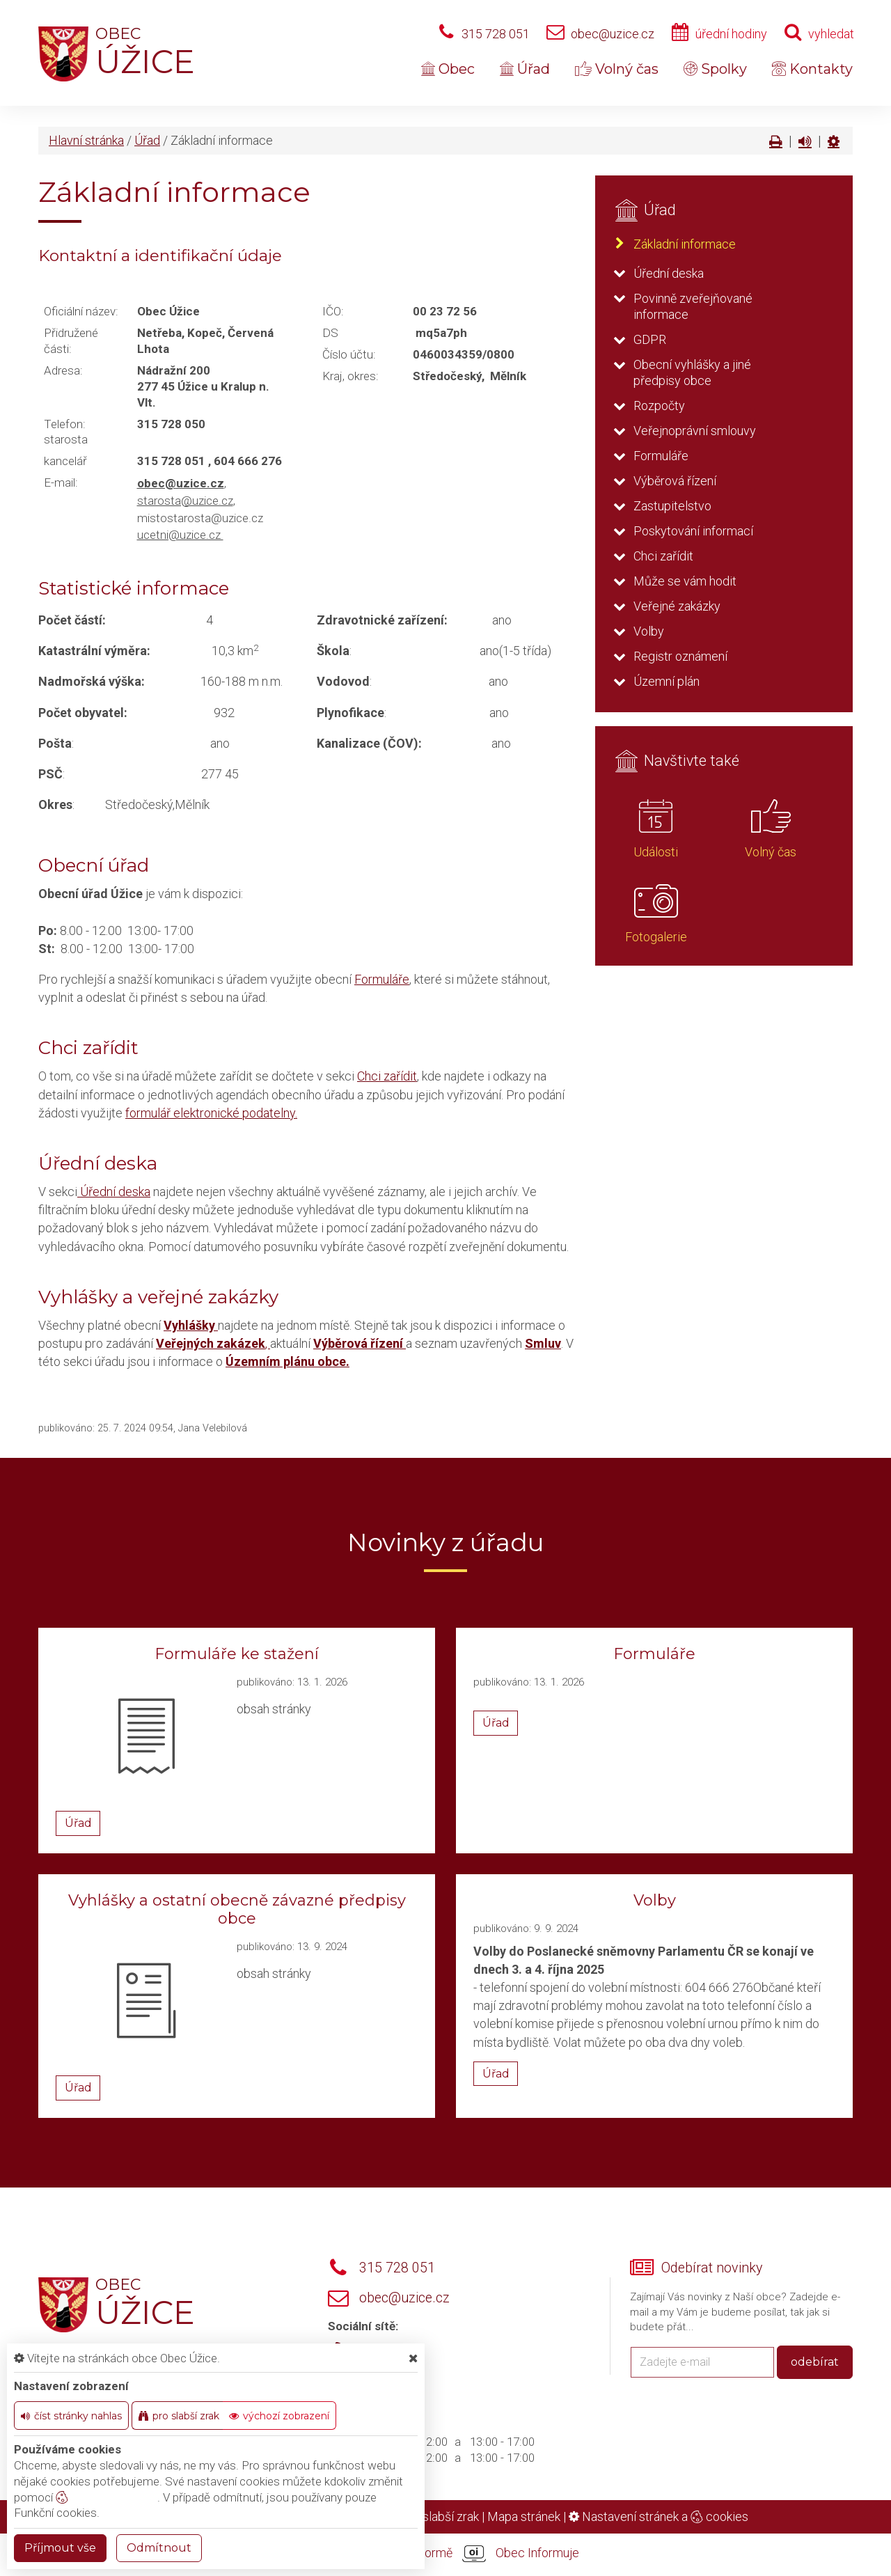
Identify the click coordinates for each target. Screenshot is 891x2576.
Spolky (715, 69)
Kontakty (812, 69)
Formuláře (381, 979)
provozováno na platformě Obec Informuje (445, 2553)
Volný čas (617, 69)
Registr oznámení (680, 656)
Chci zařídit (387, 1076)
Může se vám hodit (684, 581)
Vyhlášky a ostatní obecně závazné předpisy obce (237, 1909)
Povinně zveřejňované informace (692, 306)
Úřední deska (113, 1191)
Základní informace (684, 244)
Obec (448, 69)
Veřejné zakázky (676, 606)
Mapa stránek (523, 2516)
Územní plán (666, 681)
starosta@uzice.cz (185, 501)
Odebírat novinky (711, 2268)
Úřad (525, 69)
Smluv (543, 1343)
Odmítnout (159, 2547)
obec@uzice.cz (612, 33)
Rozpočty (659, 405)
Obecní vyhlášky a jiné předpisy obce (692, 372)
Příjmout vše (60, 2547)
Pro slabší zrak (439, 2516)
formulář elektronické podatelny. (211, 1113)
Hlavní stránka (86, 140)
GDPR (649, 339)
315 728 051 (496, 33)
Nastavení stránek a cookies (658, 2516)
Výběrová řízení (674, 480)
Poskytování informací (693, 531)
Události (655, 852)
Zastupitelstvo (672, 505)
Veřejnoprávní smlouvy (694, 430)
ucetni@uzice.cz (180, 535)
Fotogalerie (656, 936)
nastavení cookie (106, 2497)
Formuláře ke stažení (237, 1653)
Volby (648, 631)
